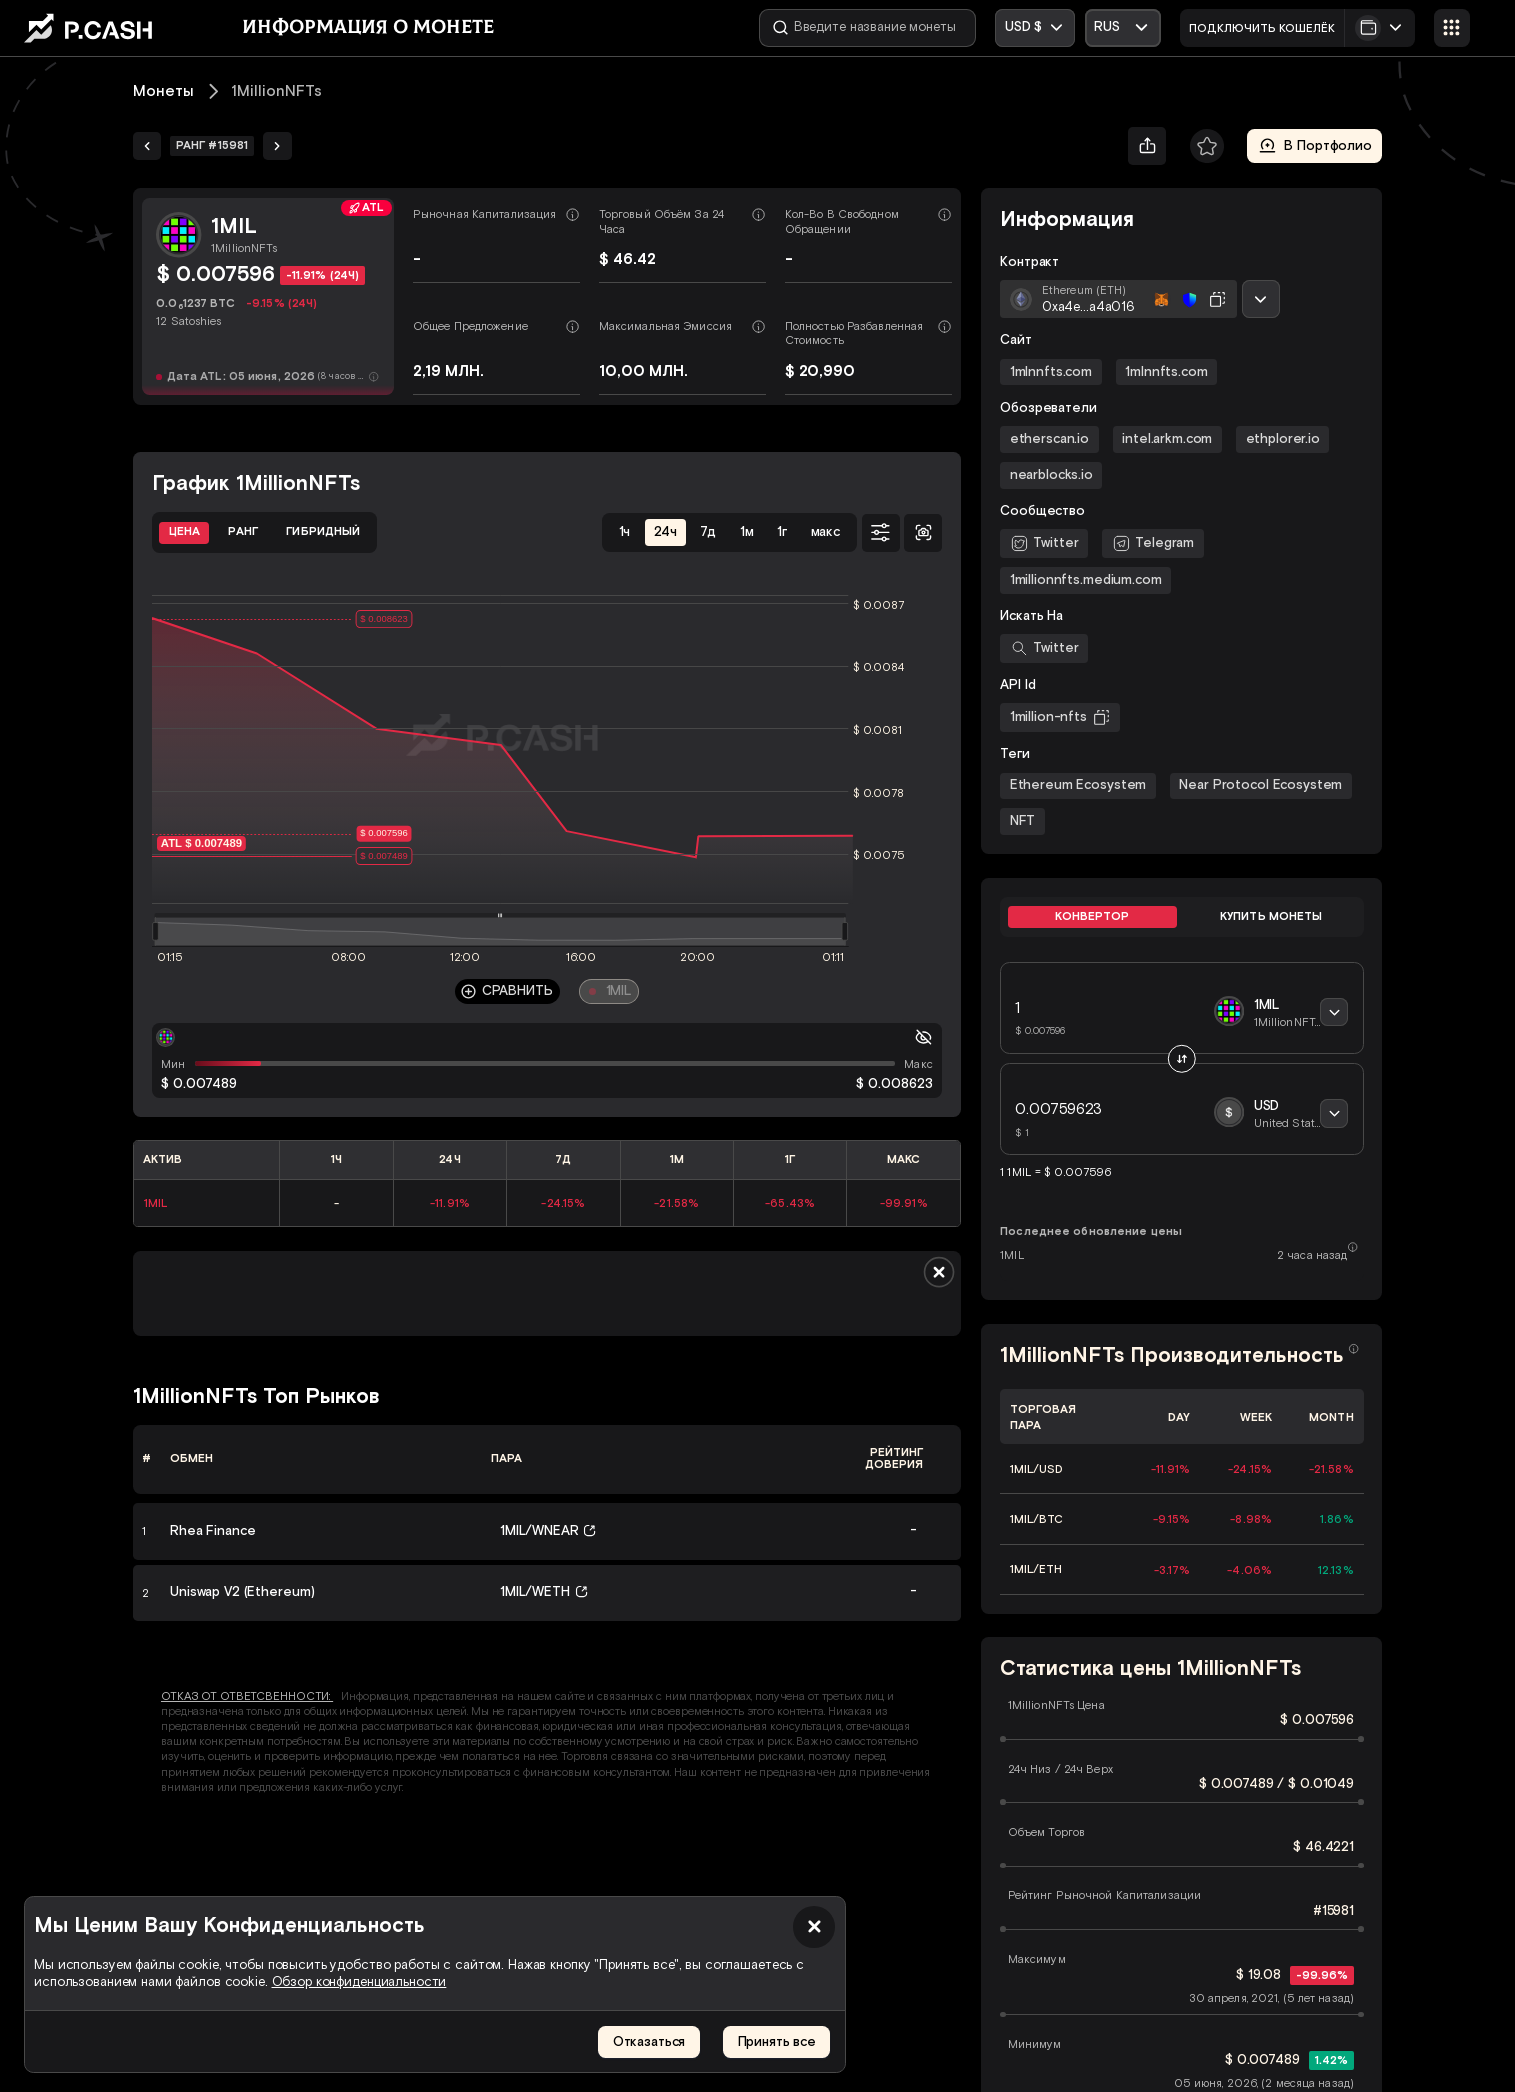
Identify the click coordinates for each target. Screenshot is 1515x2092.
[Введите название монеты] (868, 28)
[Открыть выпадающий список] (1123, 28)
